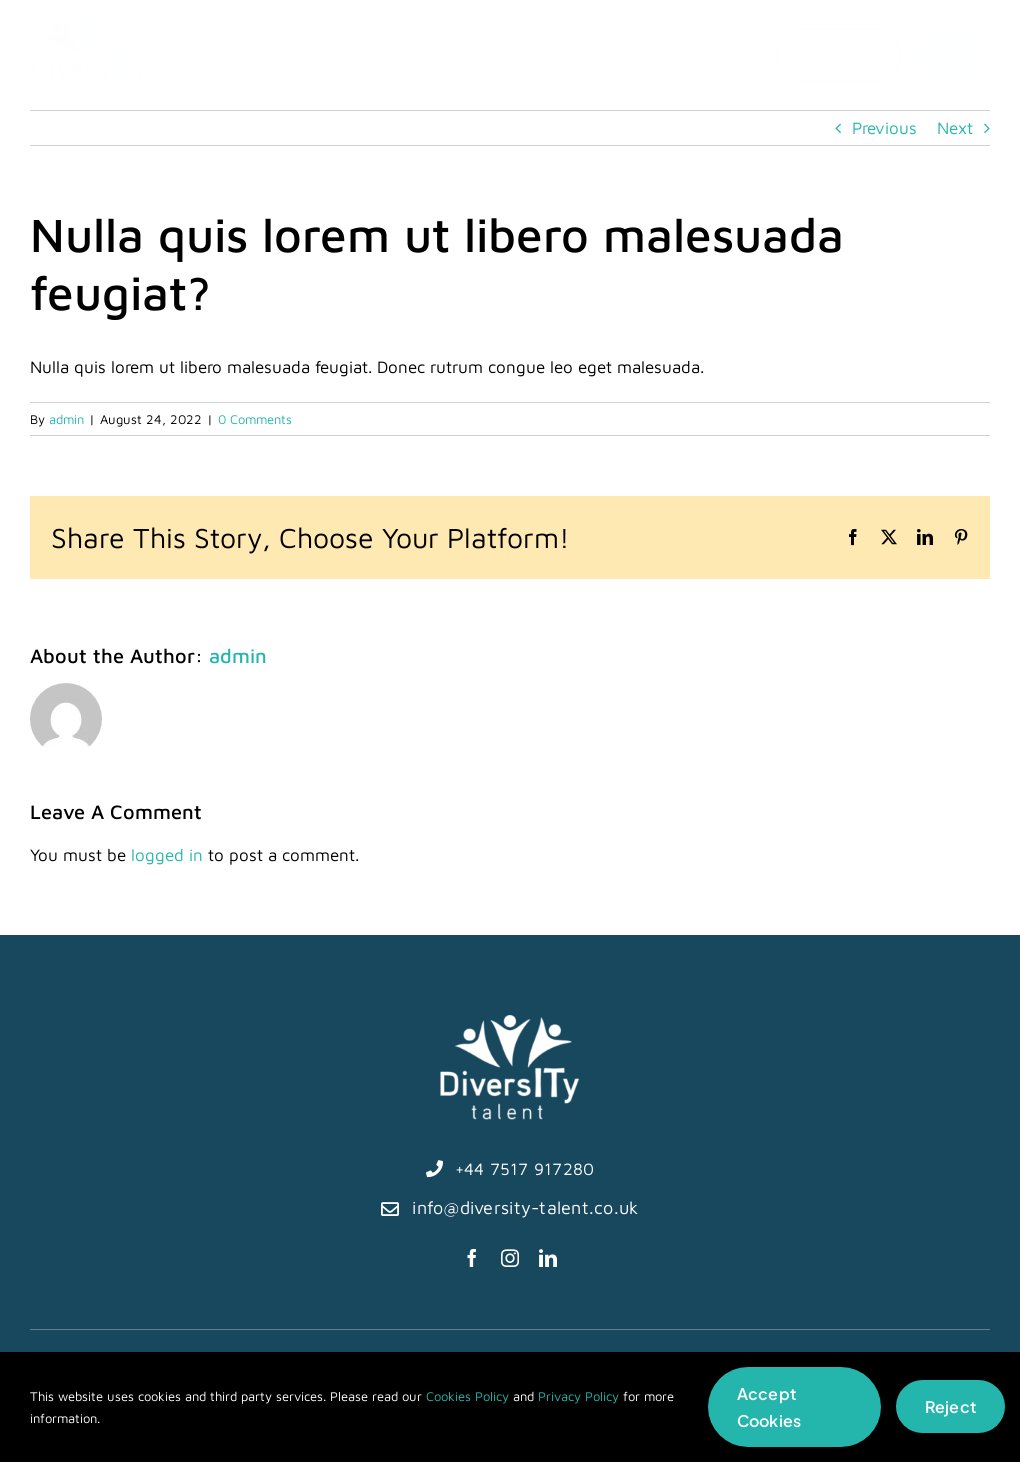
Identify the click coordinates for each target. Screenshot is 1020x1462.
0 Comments (255, 419)
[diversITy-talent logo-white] (510, 1023)
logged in (167, 855)
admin (66, 419)
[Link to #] (947, 56)
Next (955, 128)
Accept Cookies (769, 1407)
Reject (950, 1406)
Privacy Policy (578, 1396)
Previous (884, 128)
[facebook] (472, 1258)
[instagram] (510, 1258)
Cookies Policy (467, 1396)
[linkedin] (548, 1258)
